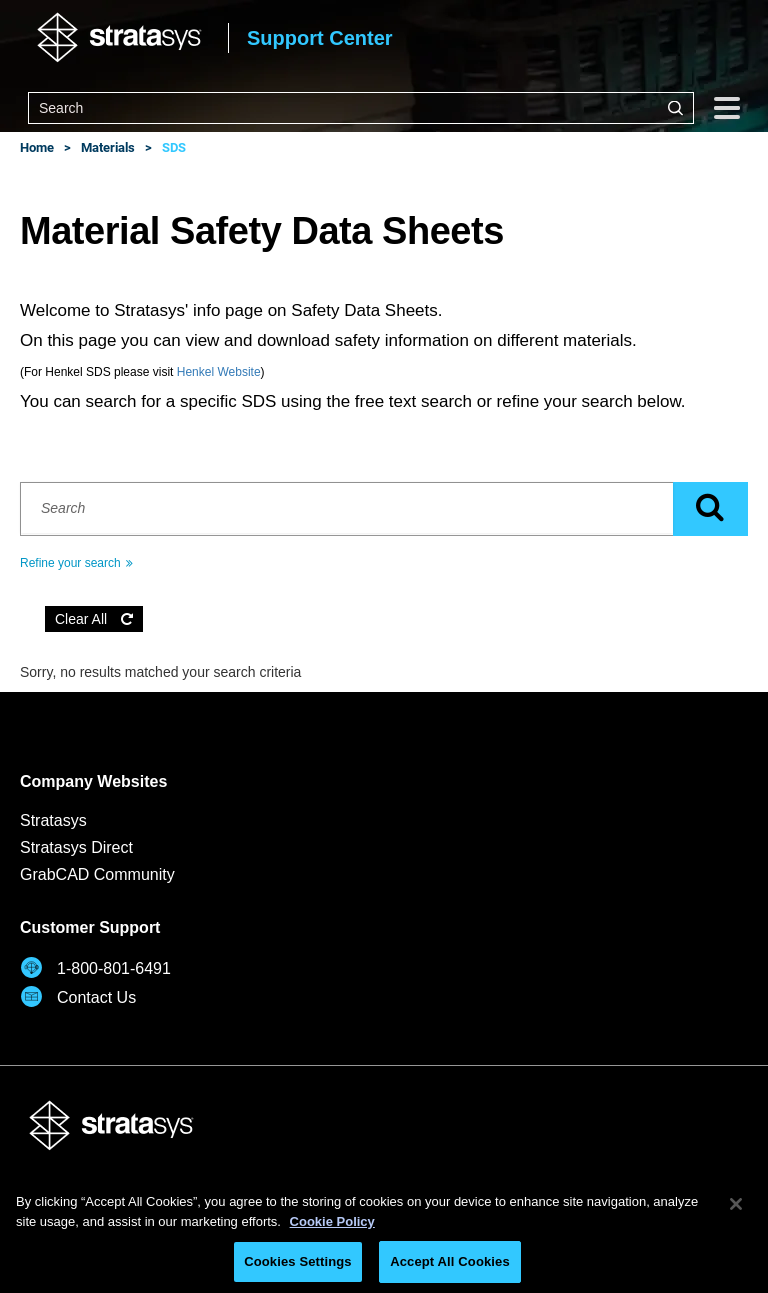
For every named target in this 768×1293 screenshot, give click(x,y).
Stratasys (53, 820)
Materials (108, 147)
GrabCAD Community (97, 874)
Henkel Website (219, 372)
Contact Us (78, 996)
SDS (174, 147)
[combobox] (361, 108)
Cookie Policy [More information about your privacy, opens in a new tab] (332, 1221)
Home (37, 147)
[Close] (736, 1204)
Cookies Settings (298, 1261)
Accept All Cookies (450, 1261)
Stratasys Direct (76, 847)
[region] (384, 1232)
